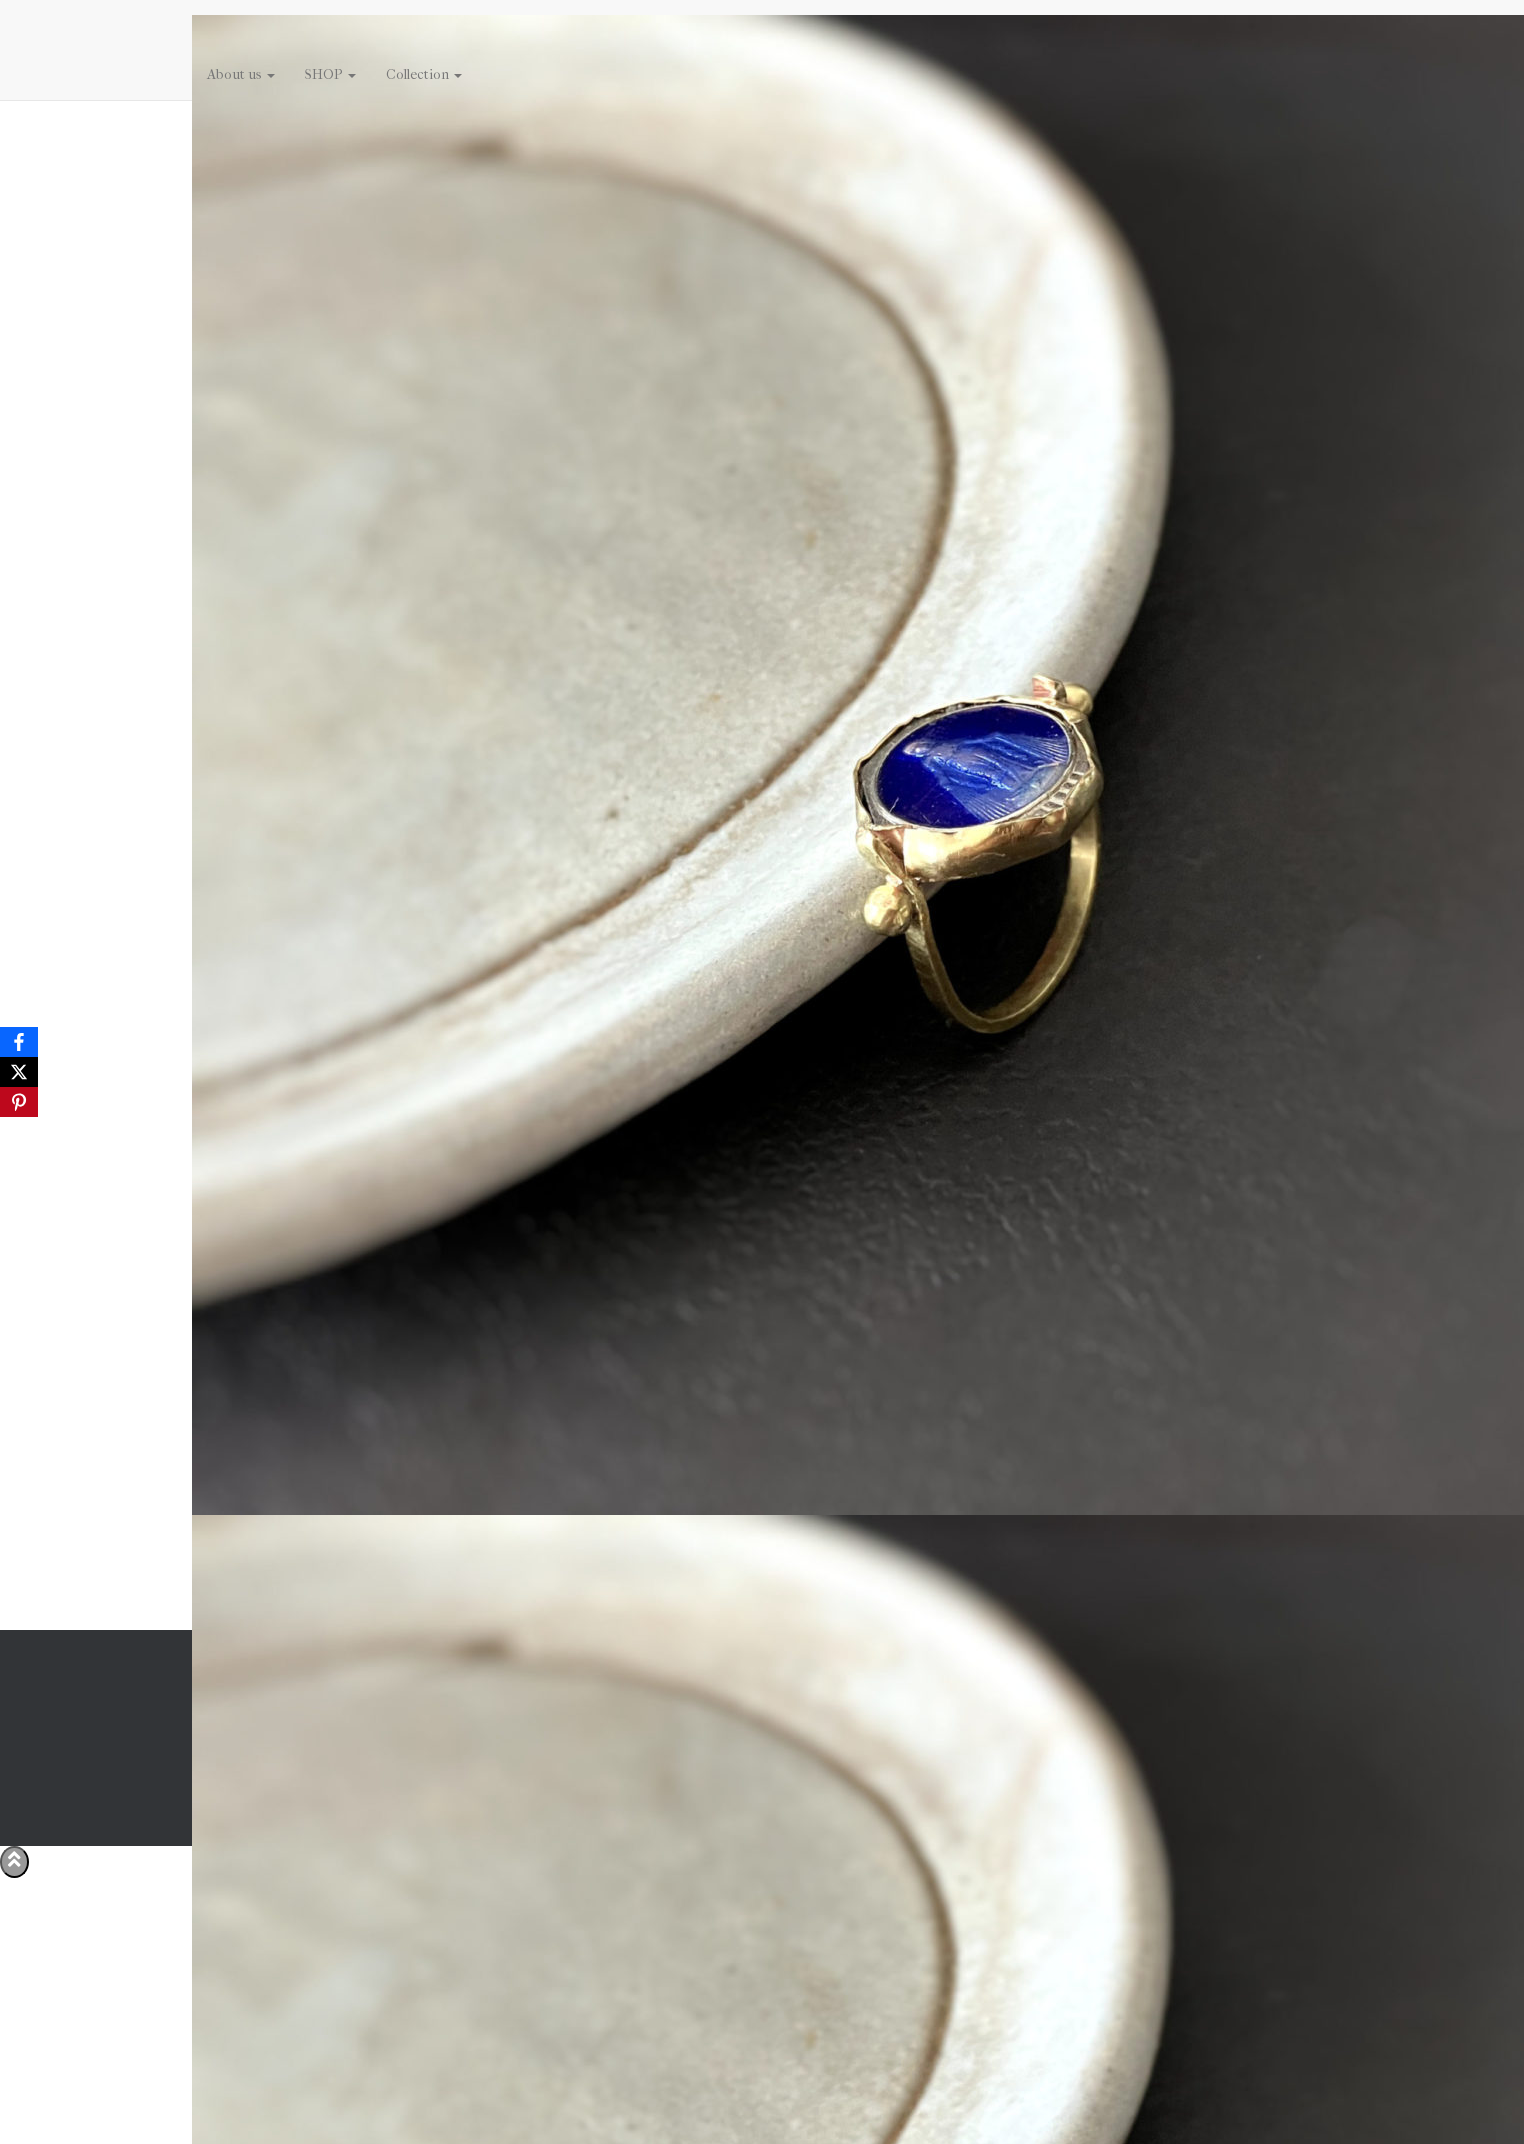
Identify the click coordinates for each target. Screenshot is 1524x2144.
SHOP (330, 74)
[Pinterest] (19, 1102)
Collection (424, 74)
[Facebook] (19, 1042)
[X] (19, 1072)
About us (241, 74)
